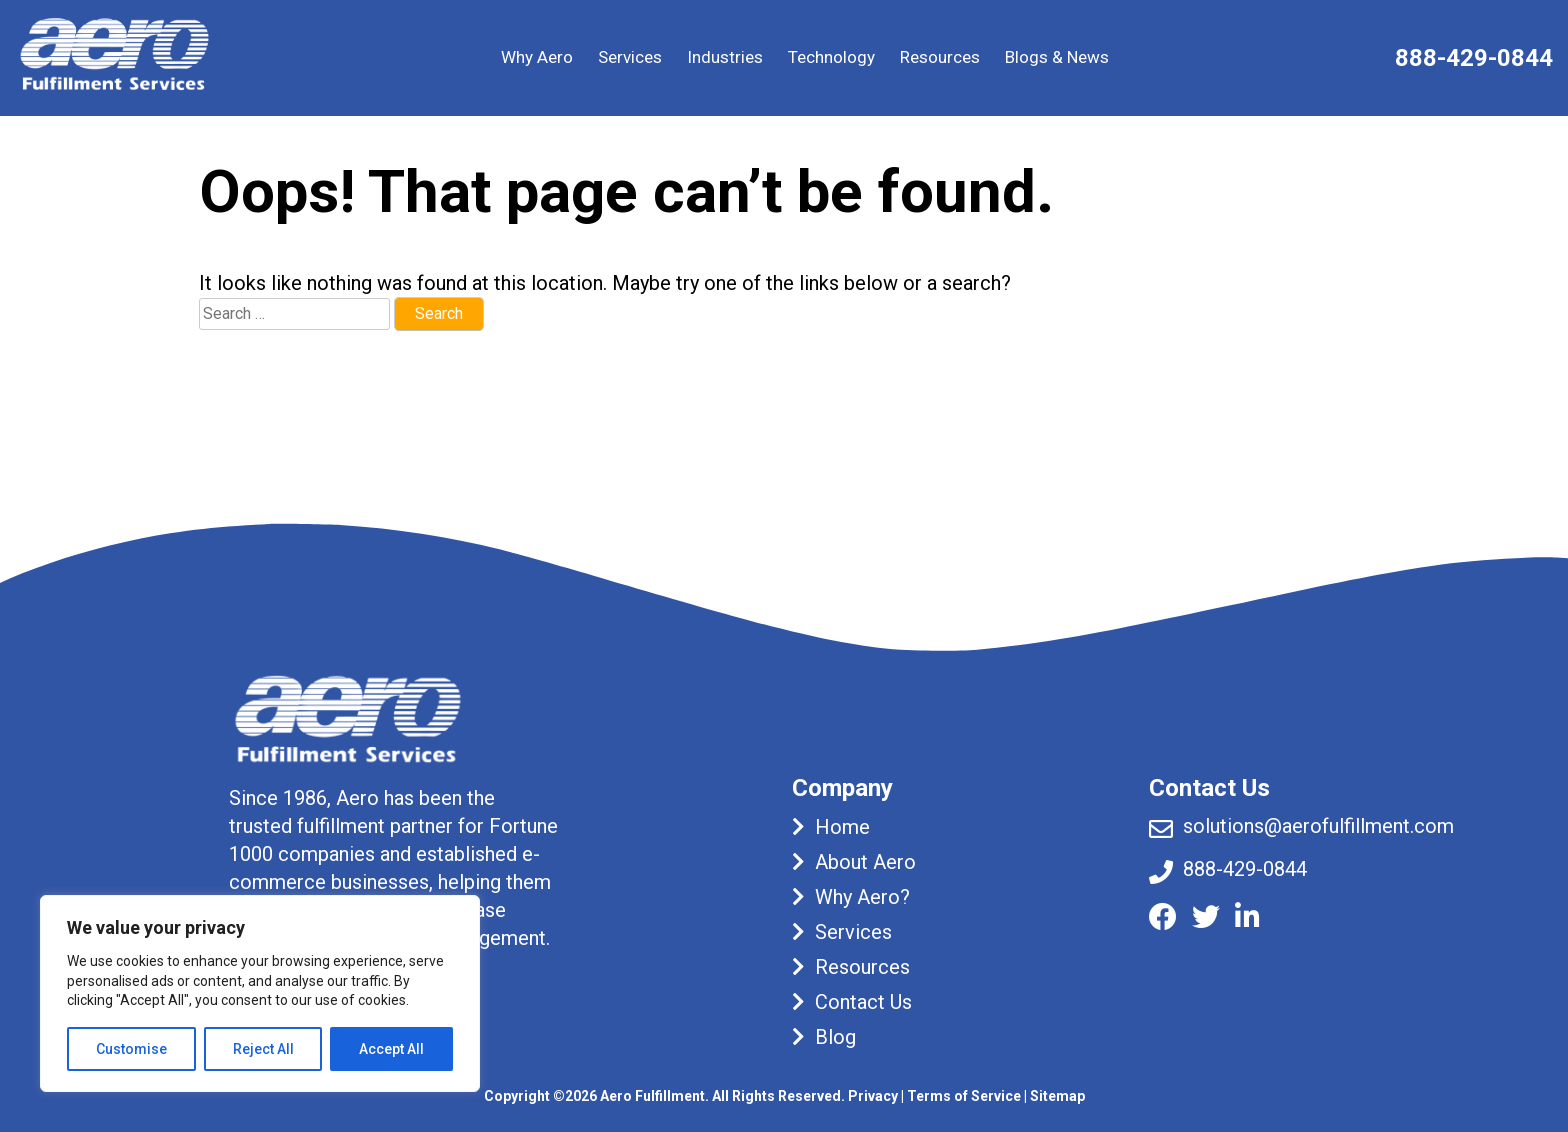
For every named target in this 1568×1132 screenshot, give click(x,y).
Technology (831, 57)
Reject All (263, 1049)
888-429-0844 (1474, 58)
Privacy (873, 1096)
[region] (260, 993)
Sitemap (1057, 1096)
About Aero (865, 862)
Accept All (391, 1049)
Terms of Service (964, 1096)
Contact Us (863, 1002)
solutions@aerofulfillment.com (1318, 826)
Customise (131, 1049)
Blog (835, 1037)
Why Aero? (862, 897)
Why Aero (537, 57)
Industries (725, 57)
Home (842, 827)
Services (630, 57)
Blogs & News (1057, 57)
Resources (940, 57)
